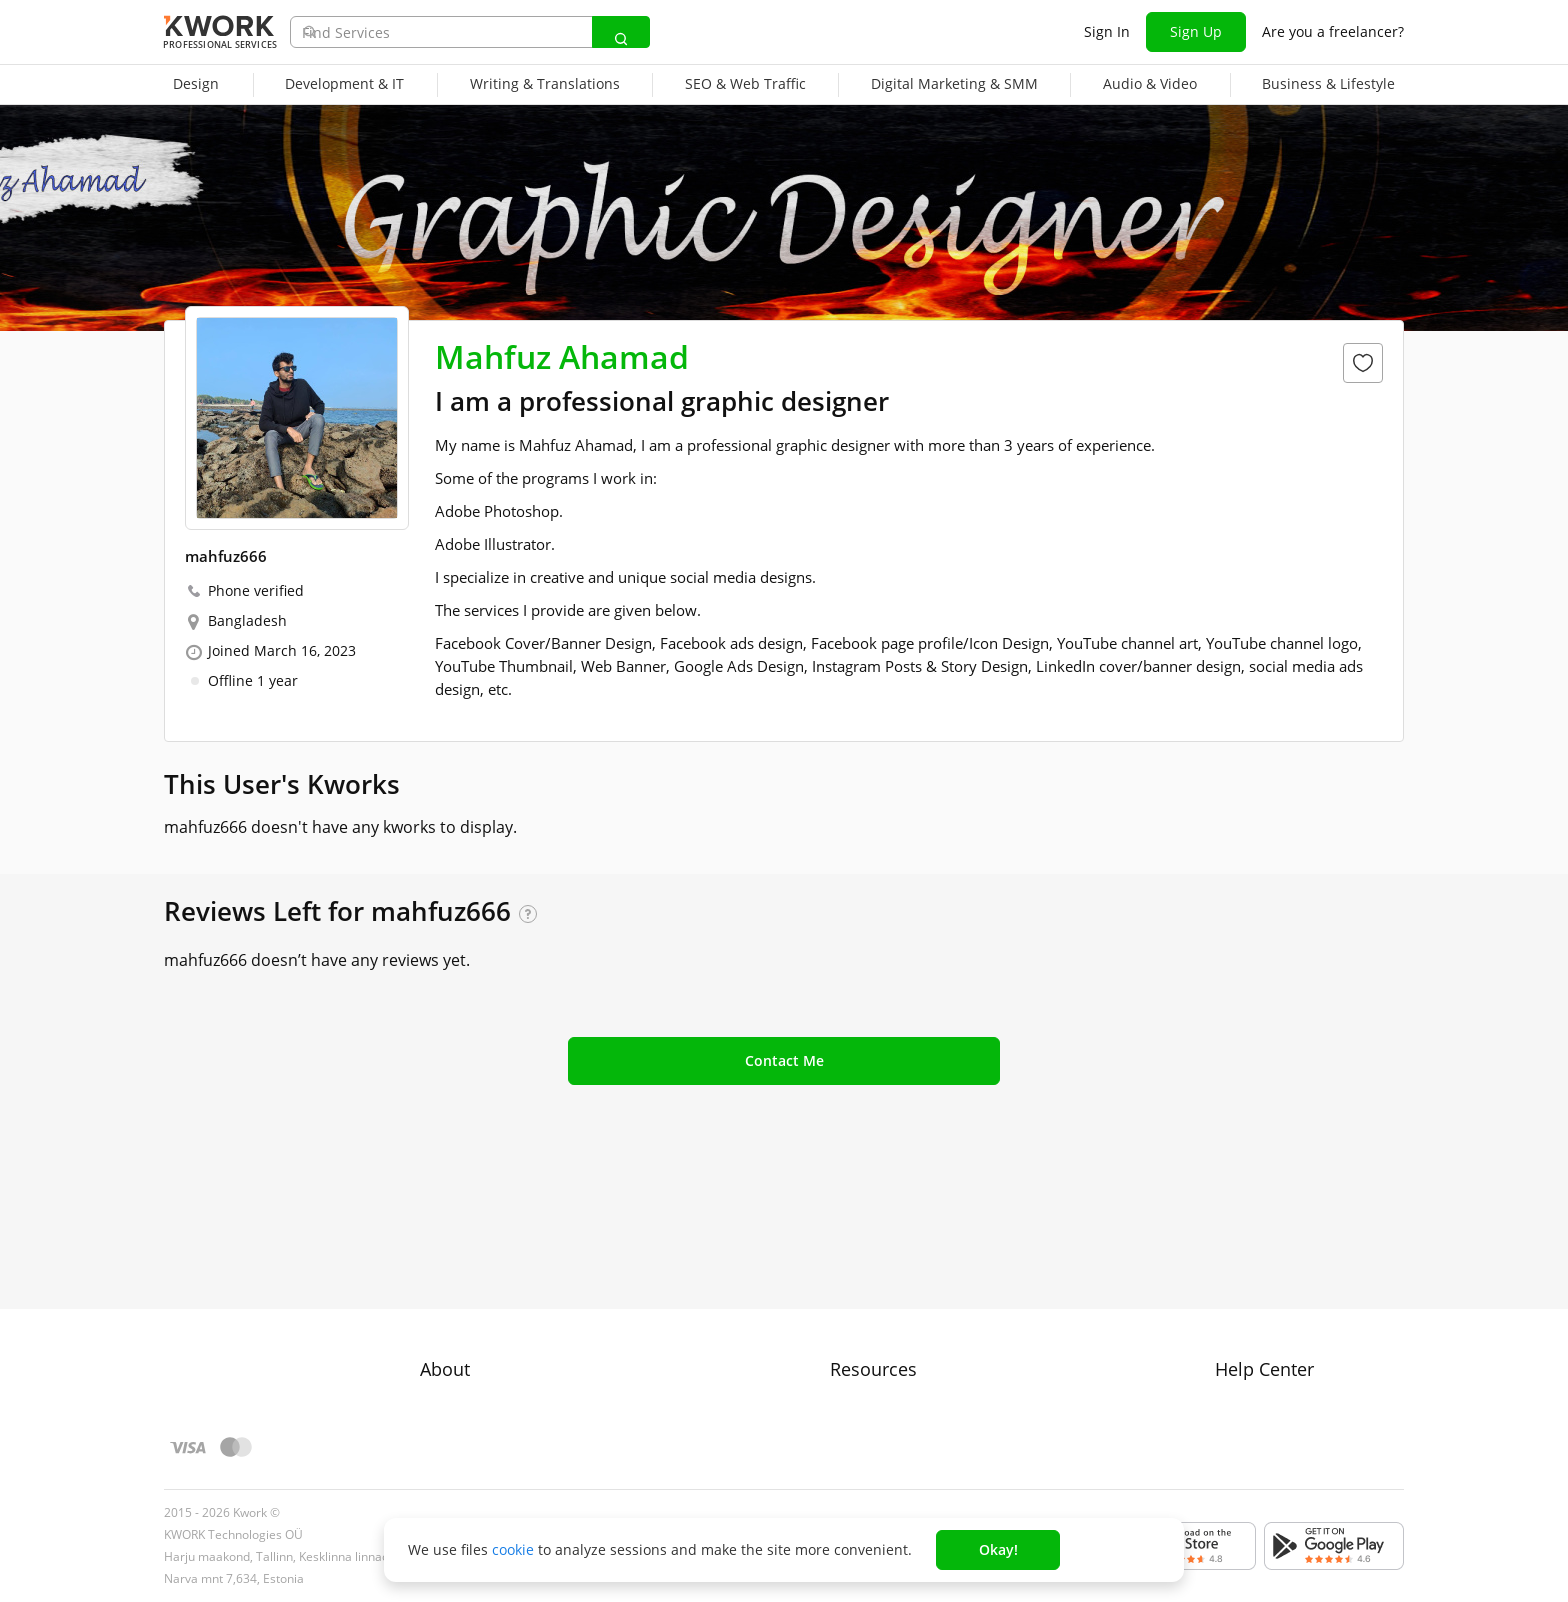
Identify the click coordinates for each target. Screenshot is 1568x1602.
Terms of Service (475, 1338)
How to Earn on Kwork (903, 1302)
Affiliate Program (886, 1374)
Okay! (998, 1549)
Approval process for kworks (1309, 1266)
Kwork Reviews (879, 1410)
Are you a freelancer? (1333, 31)
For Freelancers (881, 1266)
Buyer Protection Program (506, 1302)
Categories (865, 1338)
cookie (513, 1549)
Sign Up (1196, 31)
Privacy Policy (464, 1374)
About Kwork (462, 1266)
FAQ (1228, 1302)
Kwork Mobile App (891, 1446)
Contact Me (784, 1060)
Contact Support (1269, 1338)
